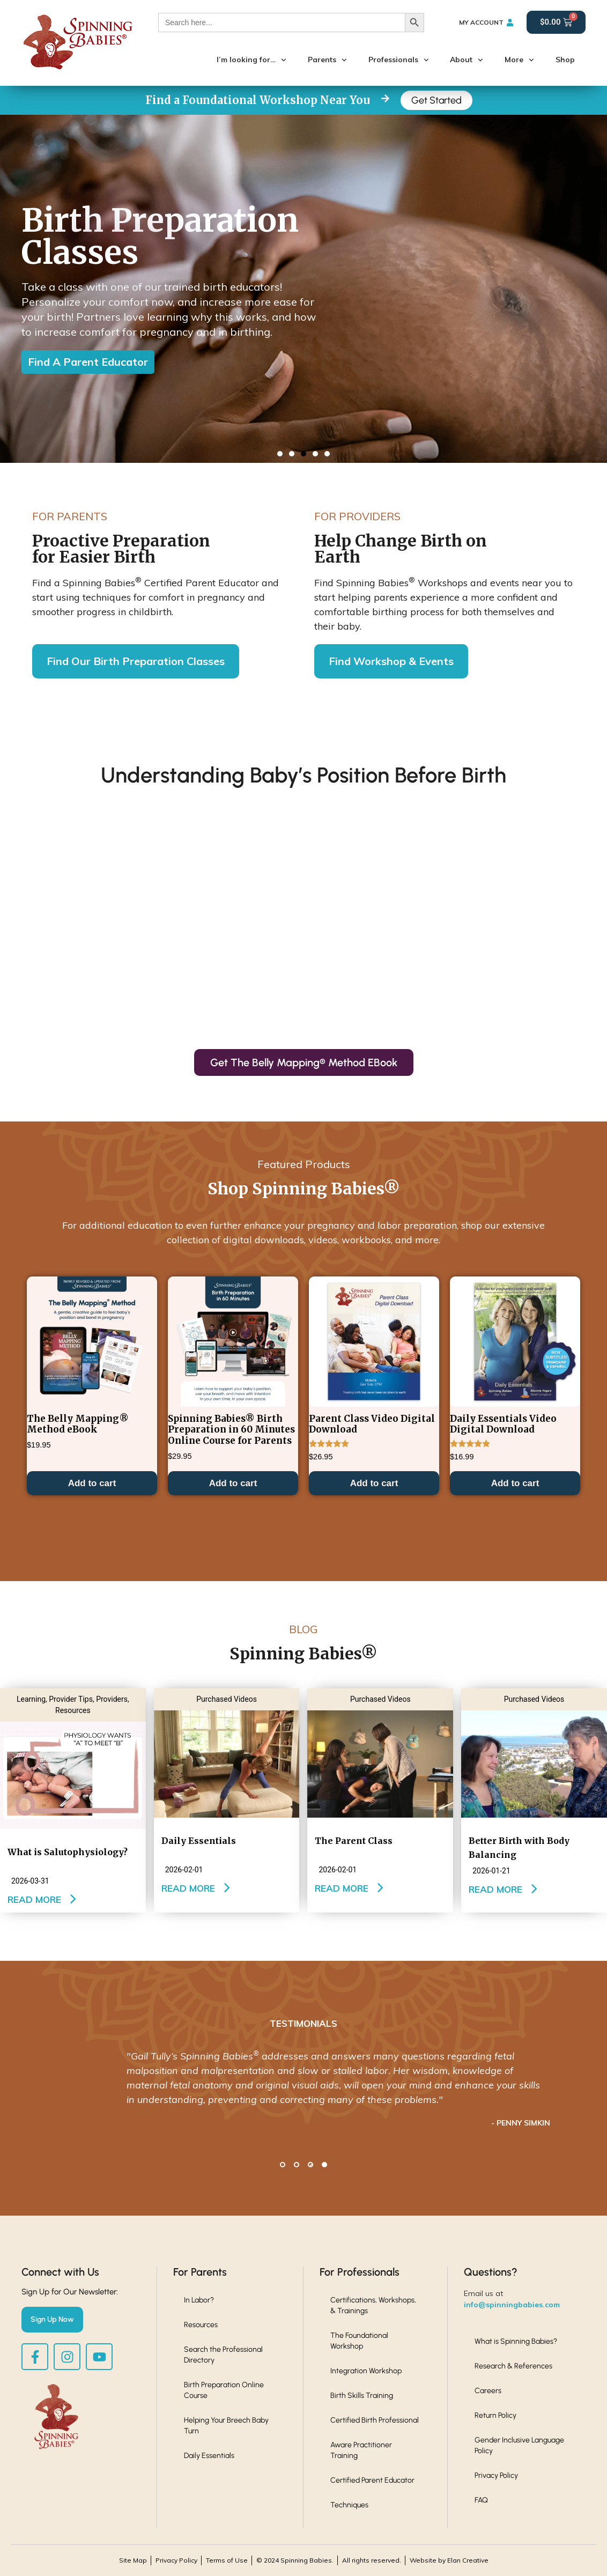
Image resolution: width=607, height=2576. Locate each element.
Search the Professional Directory (223, 2355)
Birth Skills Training (361, 2395)
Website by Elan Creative (449, 2560)
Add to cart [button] (92, 1807)
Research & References (513, 2366)
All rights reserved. (371, 2560)
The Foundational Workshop (359, 2341)
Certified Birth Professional (374, 2420)
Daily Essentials (209, 2455)
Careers (488, 2390)
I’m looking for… (251, 60)
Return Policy (495, 2415)
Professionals (398, 60)
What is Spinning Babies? (516, 2341)
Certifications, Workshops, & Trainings (373, 2305)
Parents (327, 60)
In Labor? (199, 2300)
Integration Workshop (366, 2370)
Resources (201, 2324)
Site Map (133, 2560)
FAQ (481, 2500)
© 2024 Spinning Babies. (295, 2560)
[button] (280, 453)
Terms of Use (227, 2560)
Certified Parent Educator (372, 2480)
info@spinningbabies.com (512, 2304)
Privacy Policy (496, 2475)
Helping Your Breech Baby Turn (226, 2425)
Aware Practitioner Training (361, 2450)
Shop (565, 59)
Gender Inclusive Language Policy (519, 2445)
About (466, 60)
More (519, 60)
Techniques (349, 2504)
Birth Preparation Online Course (224, 2390)
